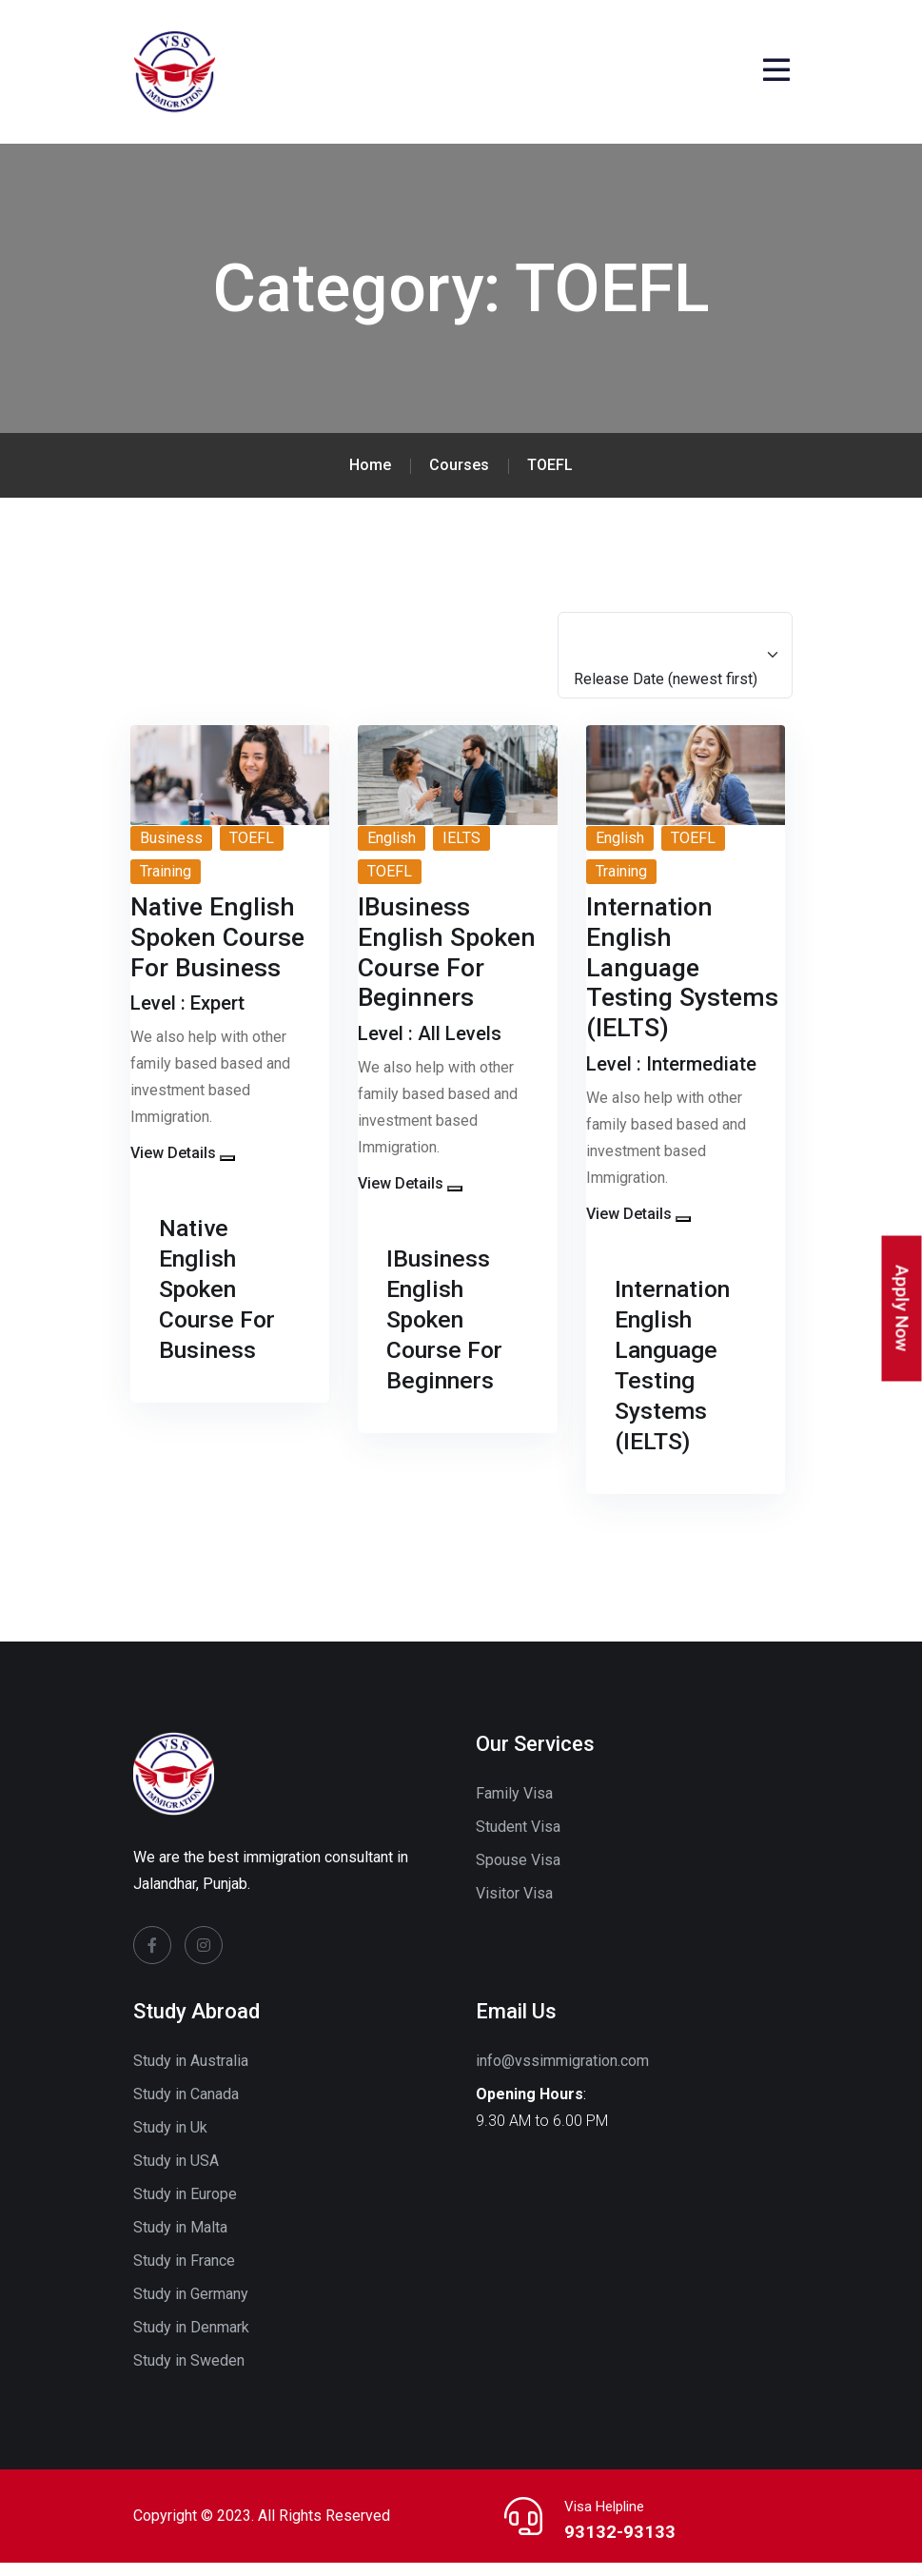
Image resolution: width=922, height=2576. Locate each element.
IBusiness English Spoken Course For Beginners (449, 1331)
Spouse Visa (518, 1873)
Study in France (184, 2274)
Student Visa (518, 1840)
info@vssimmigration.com (562, 2074)
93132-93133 (613, 2544)
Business (171, 850)
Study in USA (176, 2174)
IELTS (461, 850)
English (391, 850)
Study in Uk (170, 2141)
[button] (227, 1171)
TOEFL (251, 850)
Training (165, 884)
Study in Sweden (189, 2374)
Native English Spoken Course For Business (222, 1301)
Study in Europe (185, 2207)
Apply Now (902, 1308)
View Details (173, 1166)
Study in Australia (190, 2074)
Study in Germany (190, 2307)
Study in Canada (186, 2107)
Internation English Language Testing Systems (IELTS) (678, 1377)
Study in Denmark (191, 2340)
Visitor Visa (514, 1907)
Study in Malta (180, 2241)
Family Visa (514, 1807)
